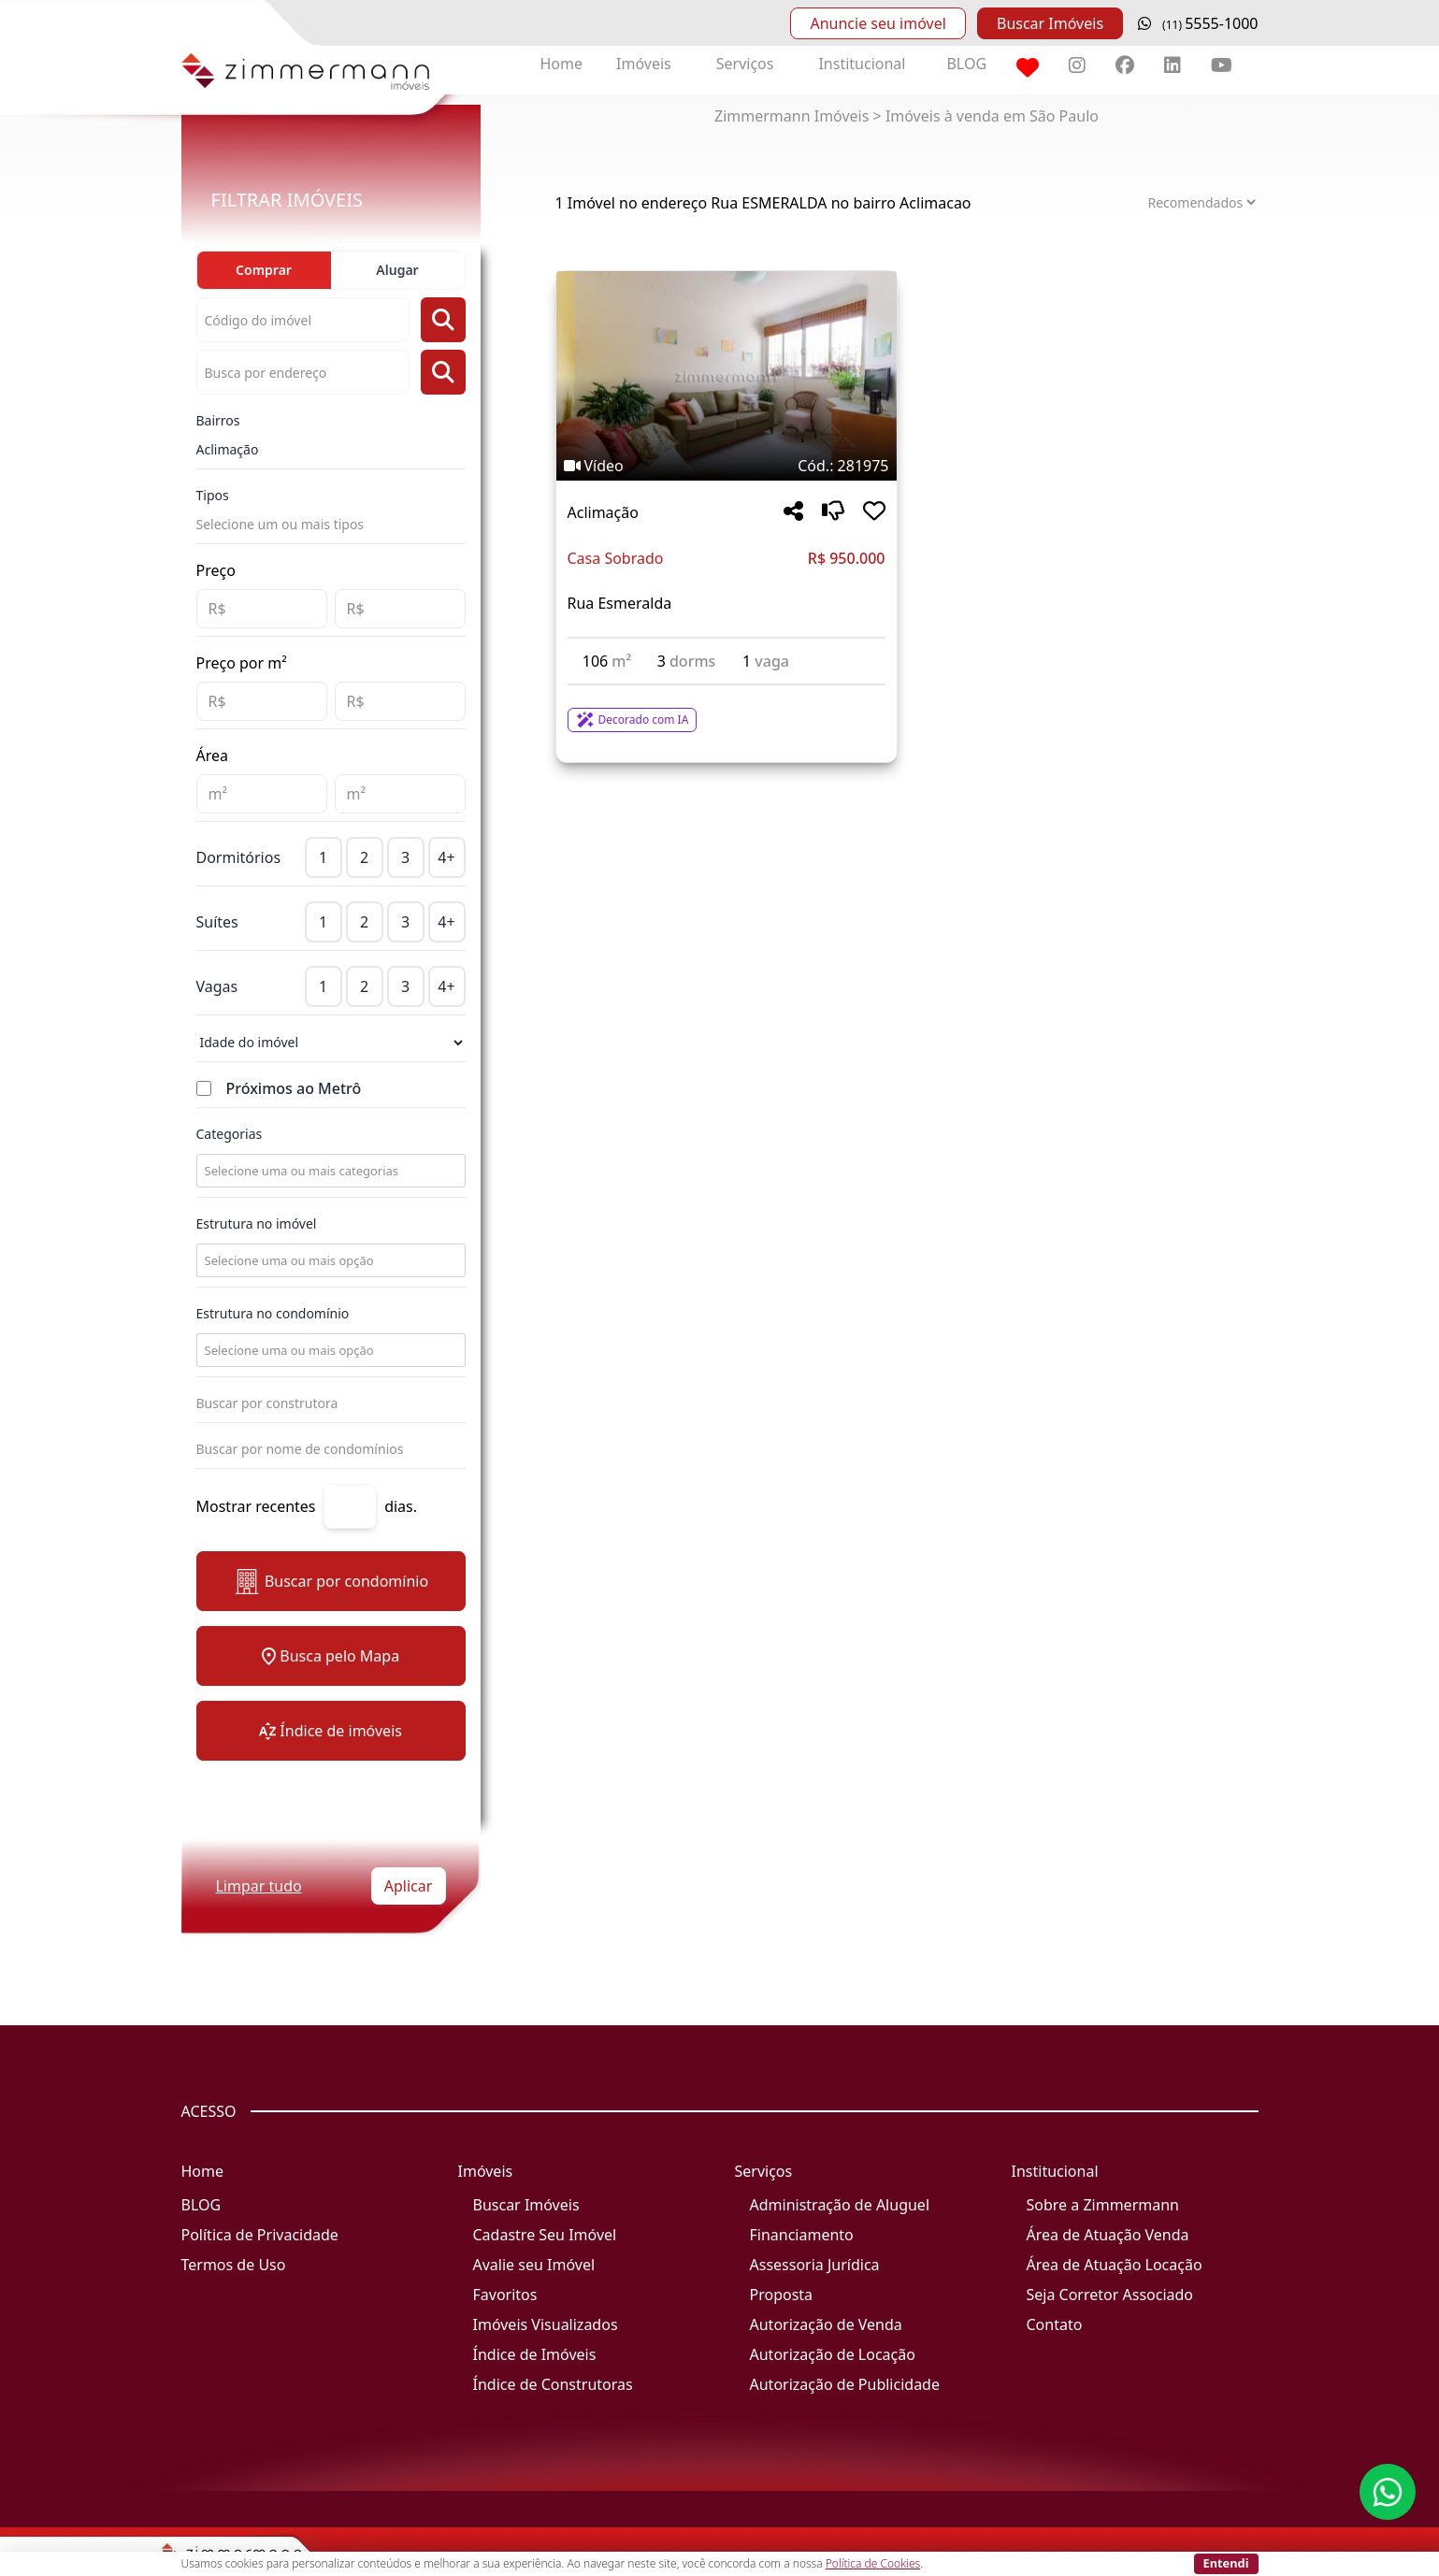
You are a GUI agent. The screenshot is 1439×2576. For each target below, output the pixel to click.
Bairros (218, 420)
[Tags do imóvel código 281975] (726, 465)
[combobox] (329, 1170)
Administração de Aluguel (840, 2205)
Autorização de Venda (826, 2324)
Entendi (1226, 2562)
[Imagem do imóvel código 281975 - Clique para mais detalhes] (726, 376)
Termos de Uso (233, 2264)
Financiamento (802, 2234)
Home (561, 63)
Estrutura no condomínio (273, 1313)
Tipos (212, 495)
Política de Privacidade (259, 2234)
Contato (1055, 2324)
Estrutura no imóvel (256, 1223)
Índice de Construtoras (553, 2384)
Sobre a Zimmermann (1103, 2205)
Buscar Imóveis (1050, 23)
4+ (446, 857)
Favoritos (505, 2294)
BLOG (966, 63)
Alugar (397, 270)
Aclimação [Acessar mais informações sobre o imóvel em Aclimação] (603, 512)
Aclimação (227, 449)
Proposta (781, 2294)
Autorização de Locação (832, 2354)
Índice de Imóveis (535, 2354)
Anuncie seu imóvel (877, 23)
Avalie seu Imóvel (534, 2264)
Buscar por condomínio (330, 1581)
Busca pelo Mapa (330, 1656)
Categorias (229, 1134)
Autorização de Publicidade (845, 2384)
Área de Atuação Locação (1114, 2264)
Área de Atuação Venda (1108, 2234)
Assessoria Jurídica (815, 2264)
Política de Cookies (873, 2563)
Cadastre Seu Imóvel (545, 2234)
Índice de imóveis (330, 1730)
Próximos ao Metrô (294, 1088)
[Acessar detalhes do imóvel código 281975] (726, 708)
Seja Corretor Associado (1110, 2294)
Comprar (264, 270)
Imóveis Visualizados (545, 2324)
